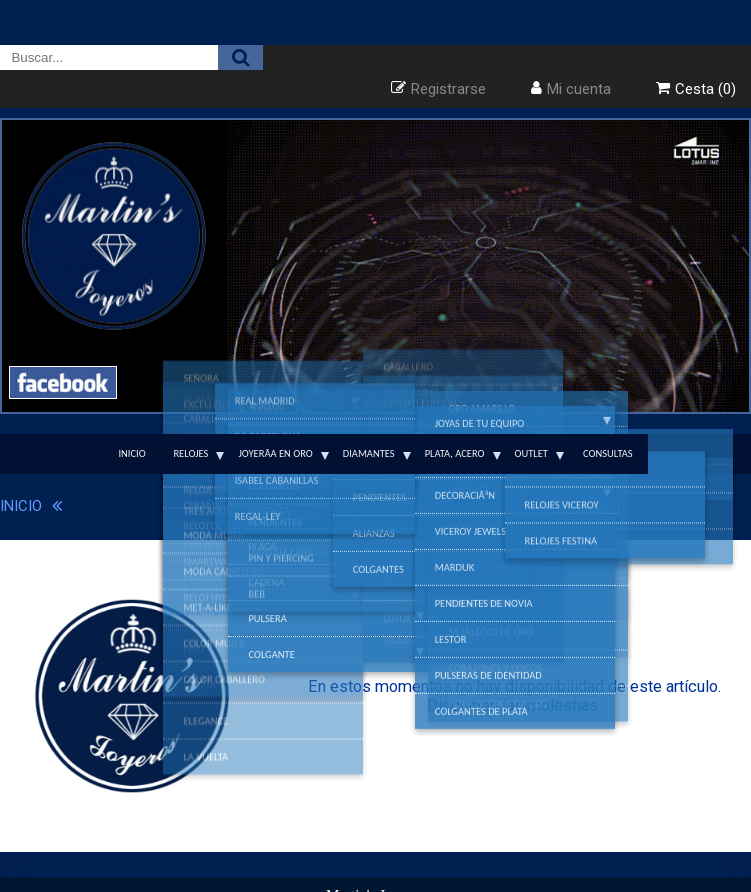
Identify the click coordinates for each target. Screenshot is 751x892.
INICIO (21, 506)
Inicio (131, 453)
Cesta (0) (705, 89)
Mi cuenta (579, 89)
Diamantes (369, 453)
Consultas (608, 453)
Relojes (190, 453)
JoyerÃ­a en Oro (275, 453)
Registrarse (448, 89)
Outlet (531, 453)
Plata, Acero (455, 453)
